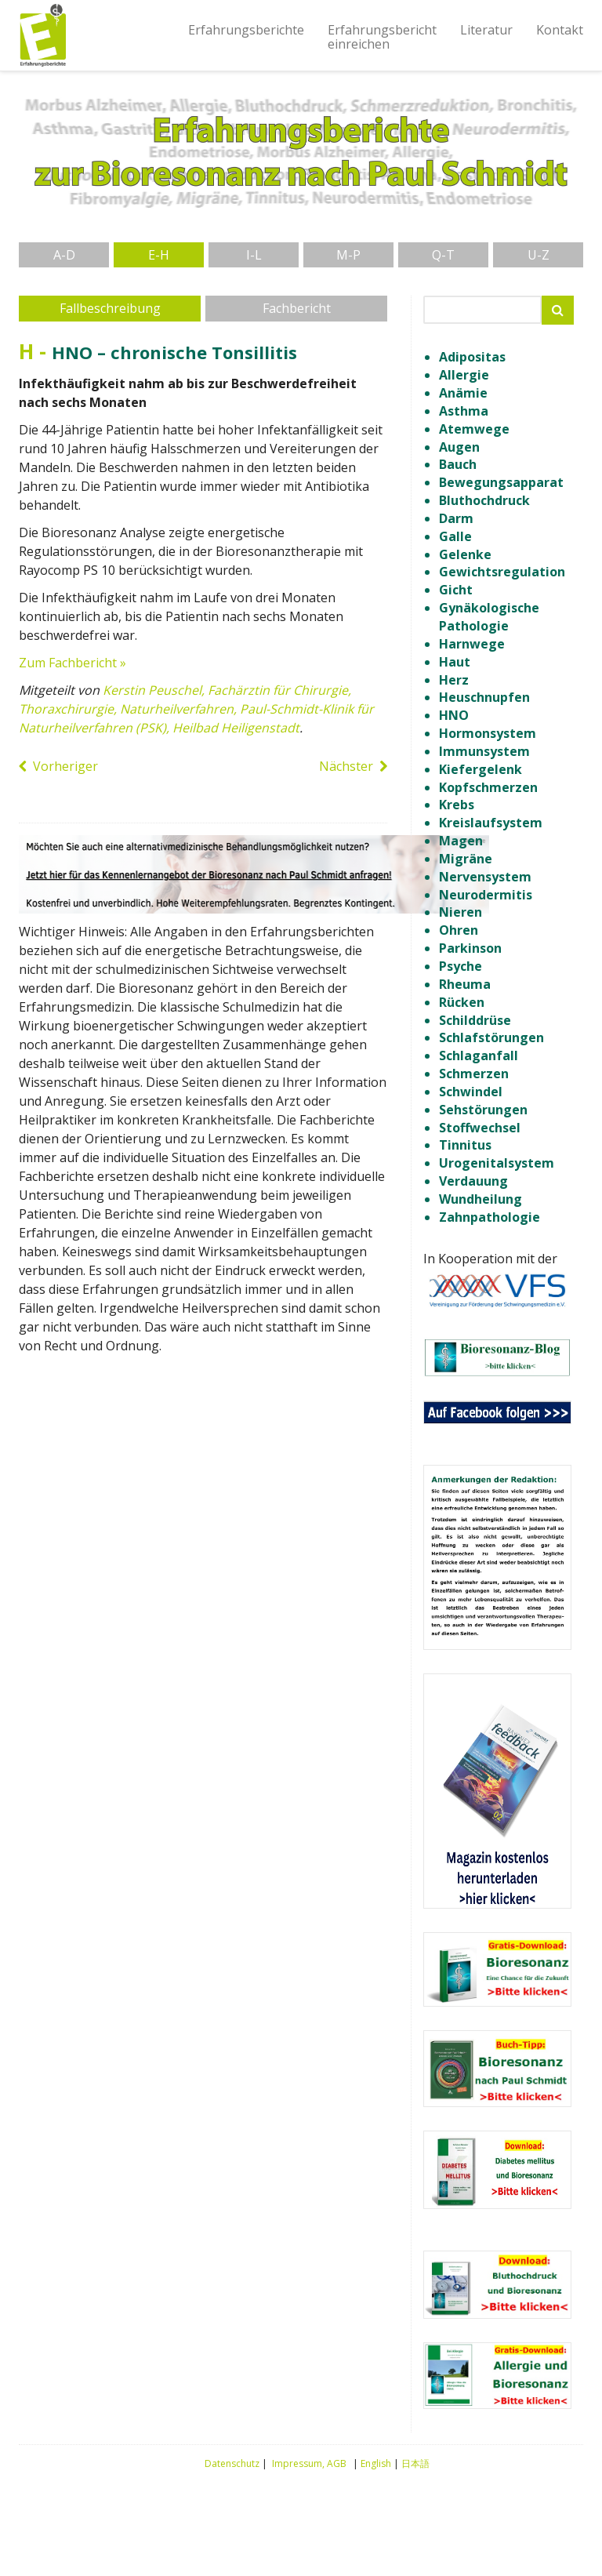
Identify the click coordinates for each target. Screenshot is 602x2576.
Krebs (456, 804)
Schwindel (470, 1091)
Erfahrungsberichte (246, 29)
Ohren (458, 930)
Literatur (486, 29)
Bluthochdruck (484, 500)
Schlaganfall (478, 1055)
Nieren (460, 912)
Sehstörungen (483, 1109)
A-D (64, 254)
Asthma (463, 411)
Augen (459, 447)
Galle (455, 536)
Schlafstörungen (491, 1037)
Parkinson (470, 948)
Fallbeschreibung (110, 308)
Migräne (465, 858)
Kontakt (559, 29)
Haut (454, 661)
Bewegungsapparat (501, 482)
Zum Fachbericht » (72, 662)
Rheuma (465, 984)
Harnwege (472, 643)
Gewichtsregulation (502, 571)
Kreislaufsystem (490, 822)
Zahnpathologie (489, 1217)
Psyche (460, 966)
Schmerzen (474, 1073)
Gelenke (465, 554)
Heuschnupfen (484, 697)
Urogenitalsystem (496, 1163)
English (376, 2463)
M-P (348, 254)
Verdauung (473, 1181)
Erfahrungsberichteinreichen (382, 37)
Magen (461, 840)
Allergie (464, 374)
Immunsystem (484, 751)
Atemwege (474, 429)
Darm (456, 518)
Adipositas (472, 356)
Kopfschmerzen (488, 787)
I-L (254, 254)
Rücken (461, 1002)
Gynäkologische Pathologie (489, 616)
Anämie (463, 392)
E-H (158, 254)
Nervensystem (485, 876)
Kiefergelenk (480, 769)
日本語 (415, 2463)
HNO (454, 715)
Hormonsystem (487, 733)
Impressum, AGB (309, 2463)
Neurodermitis (485, 894)
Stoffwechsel (479, 1127)
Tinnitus (465, 1145)
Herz (454, 680)
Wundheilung (480, 1199)
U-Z (538, 254)
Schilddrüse (475, 1020)
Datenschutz (232, 2463)
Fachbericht (297, 308)
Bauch (458, 464)
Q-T (443, 254)
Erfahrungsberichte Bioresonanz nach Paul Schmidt (42, 35)
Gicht (456, 589)
